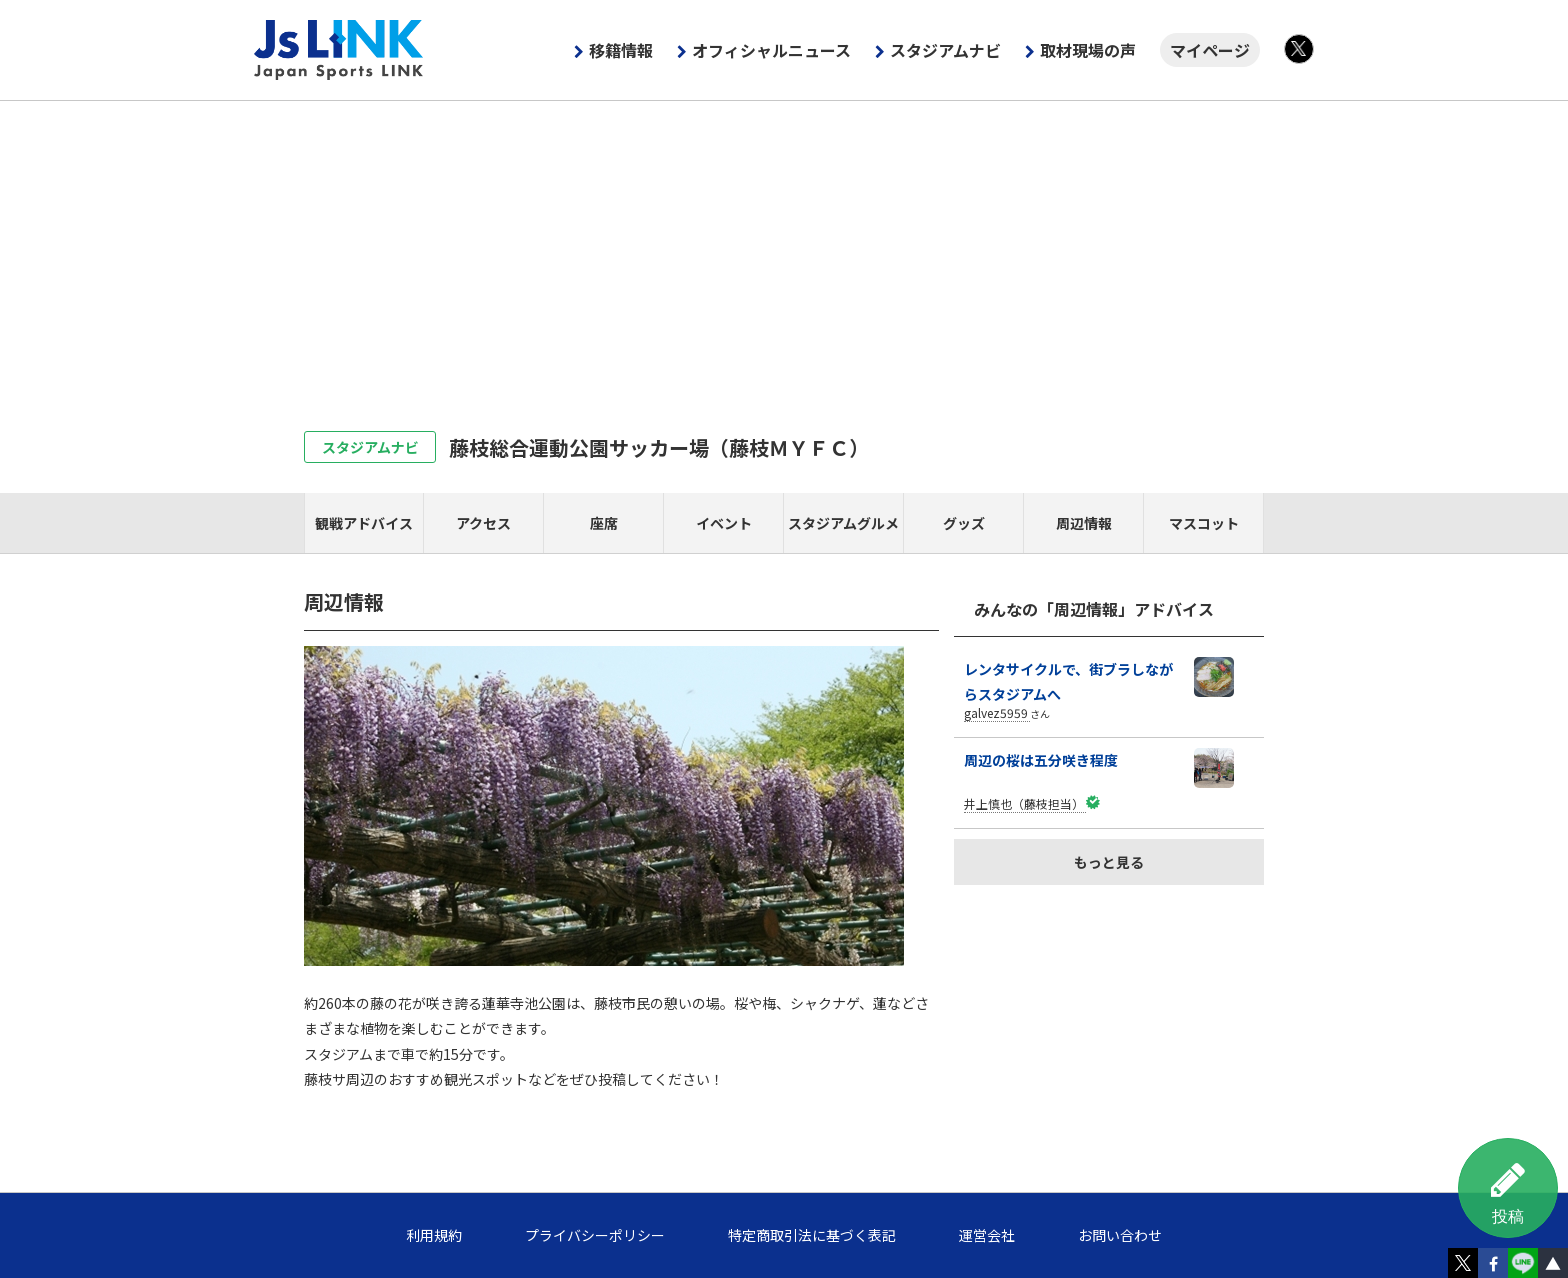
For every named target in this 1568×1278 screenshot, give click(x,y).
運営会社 (987, 1235)
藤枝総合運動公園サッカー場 (659, 447)
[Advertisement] (784, 251)
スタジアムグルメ (843, 523)
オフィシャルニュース (771, 50)
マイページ (1210, 50)
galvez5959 (996, 712)
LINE (1523, 1263)
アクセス (483, 523)
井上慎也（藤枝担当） (1024, 803)
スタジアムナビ (945, 50)
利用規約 (434, 1235)
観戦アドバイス (364, 523)
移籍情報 (621, 50)
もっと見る (1109, 862)
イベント (724, 523)
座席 (604, 523)
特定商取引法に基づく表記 (812, 1235)
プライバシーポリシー (595, 1235)
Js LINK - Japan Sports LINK (339, 50)
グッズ (964, 523)
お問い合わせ (1120, 1235)
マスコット (1204, 523)
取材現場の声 (1088, 50)
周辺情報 (1084, 523)
